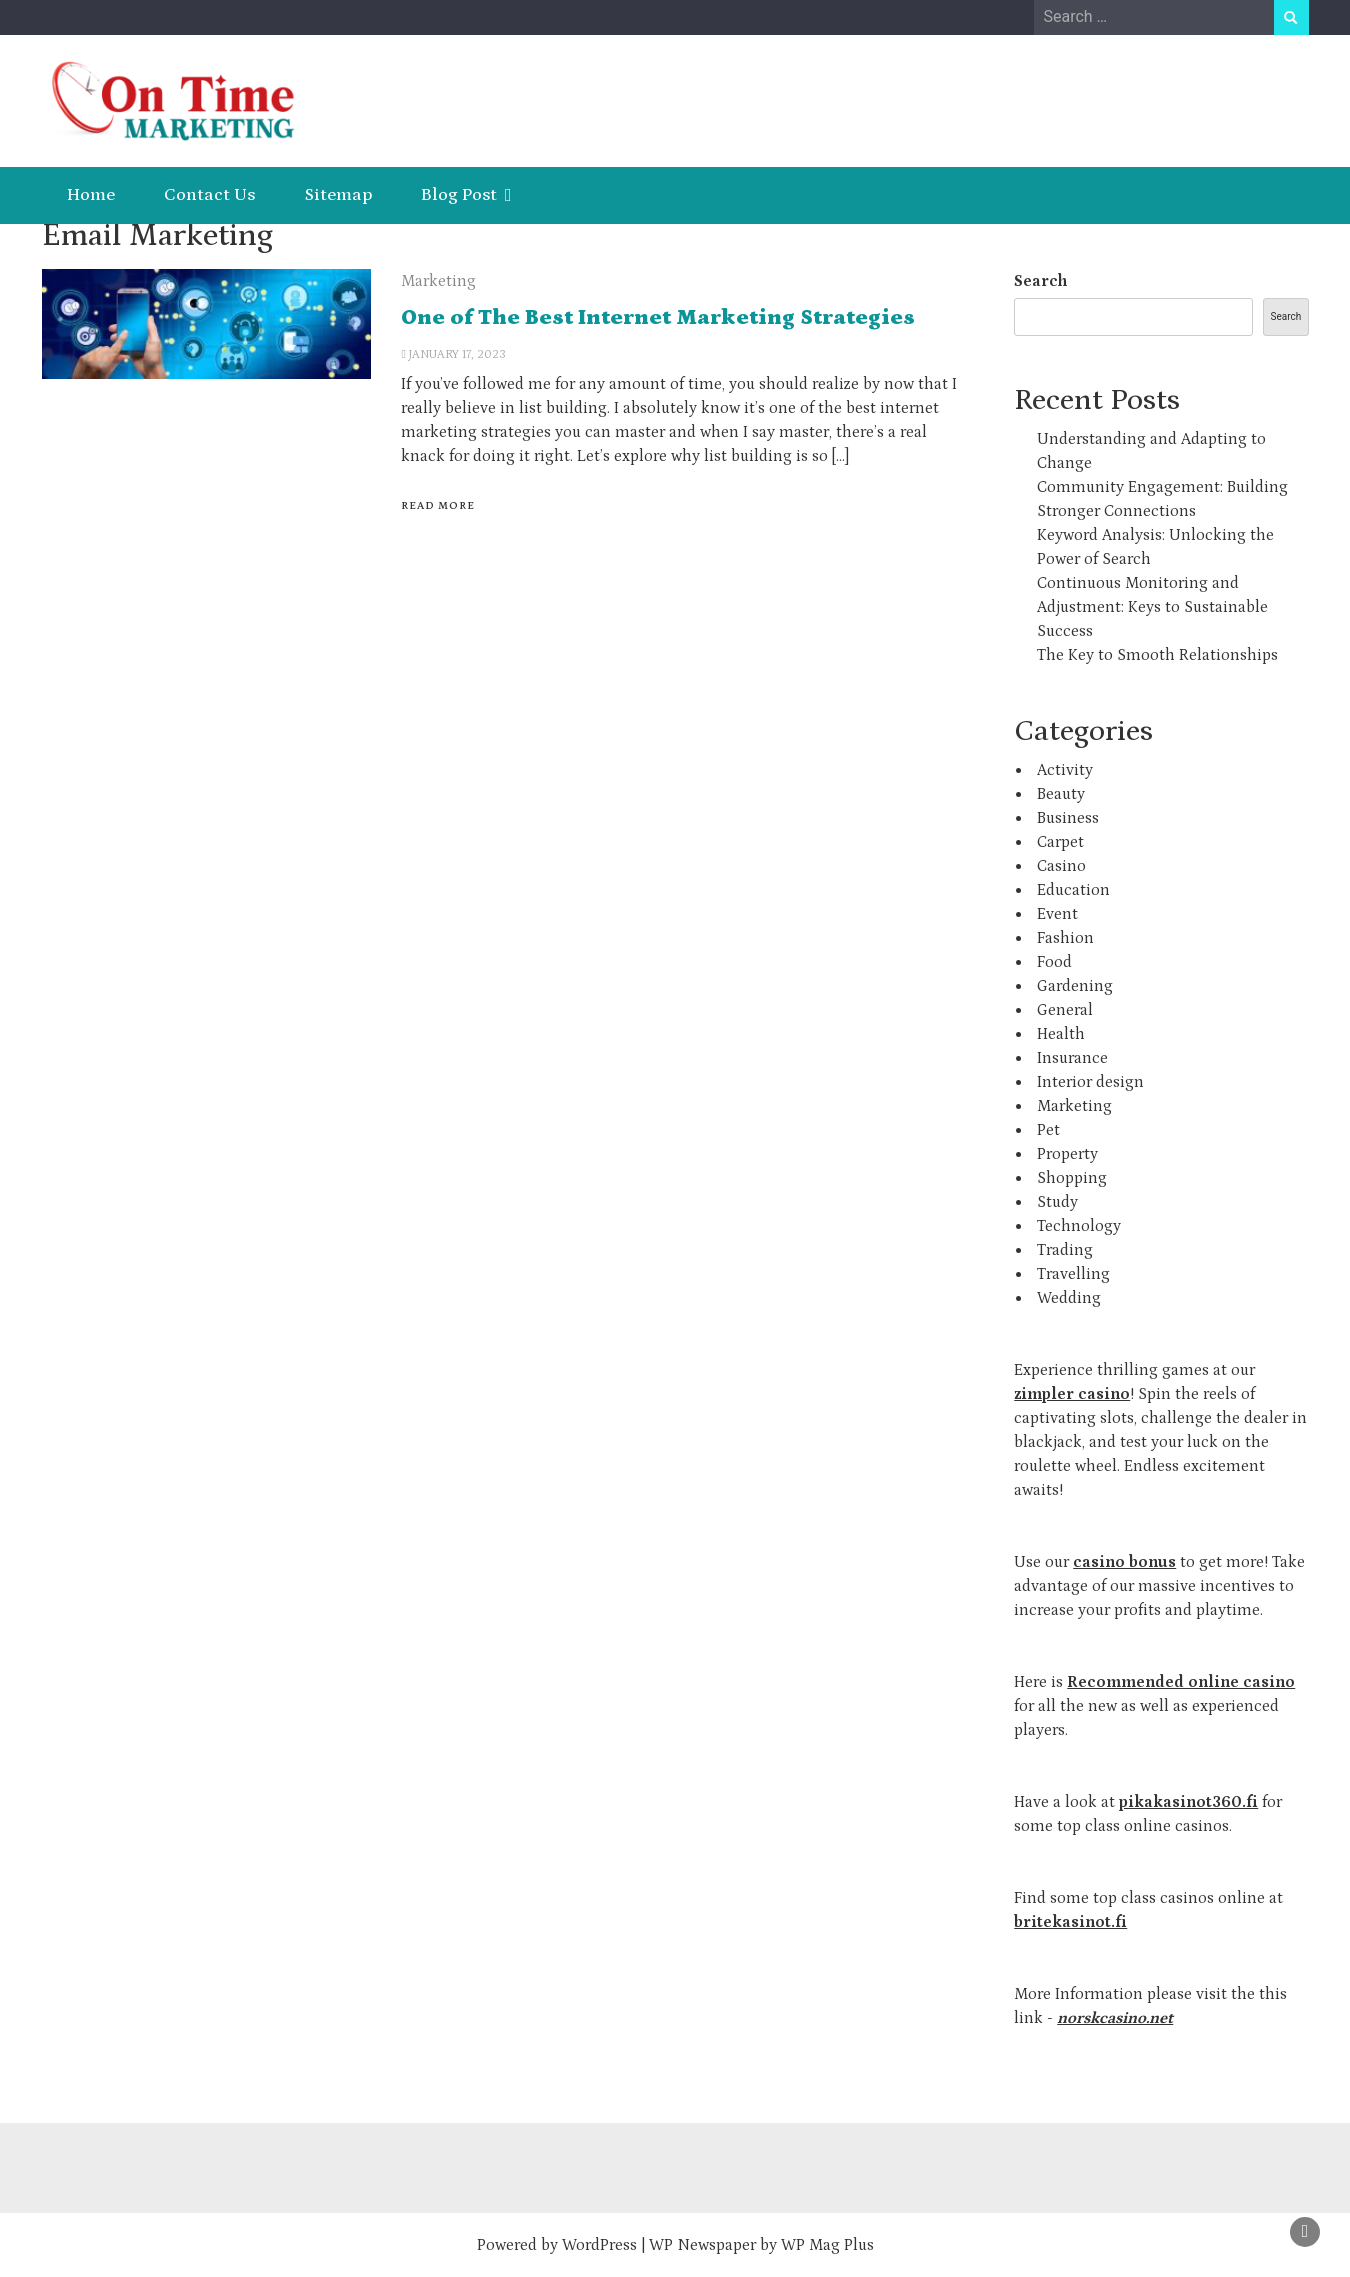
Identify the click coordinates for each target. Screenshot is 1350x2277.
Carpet (1060, 842)
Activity (1065, 770)
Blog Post (459, 195)
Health (1061, 1034)
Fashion (1065, 938)
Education (1073, 890)
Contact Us (209, 195)
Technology (1079, 1226)
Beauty (1061, 794)
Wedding (1069, 1298)
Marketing (438, 281)
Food (1054, 962)
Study (1057, 1202)
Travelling (1073, 1274)
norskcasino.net (1115, 2018)
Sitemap (338, 195)
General (1065, 1010)
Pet (1048, 1130)
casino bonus (1124, 1562)
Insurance (1072, 1058)
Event (1057, 914)
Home (91, 195)
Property (1067, 1154)
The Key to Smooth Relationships (1157, 655)
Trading (1065, 1250)
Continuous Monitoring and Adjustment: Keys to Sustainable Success (1152, 607)
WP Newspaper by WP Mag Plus (761, 2245)
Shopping (1072, 1178)
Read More (438, 506)
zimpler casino (1072, 1394)
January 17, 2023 (457, 354)
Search (1040, 281)
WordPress (599, 2245)
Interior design (1090, 1082)
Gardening (1075, 986)
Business (1068, 818)
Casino (1061, 866)
